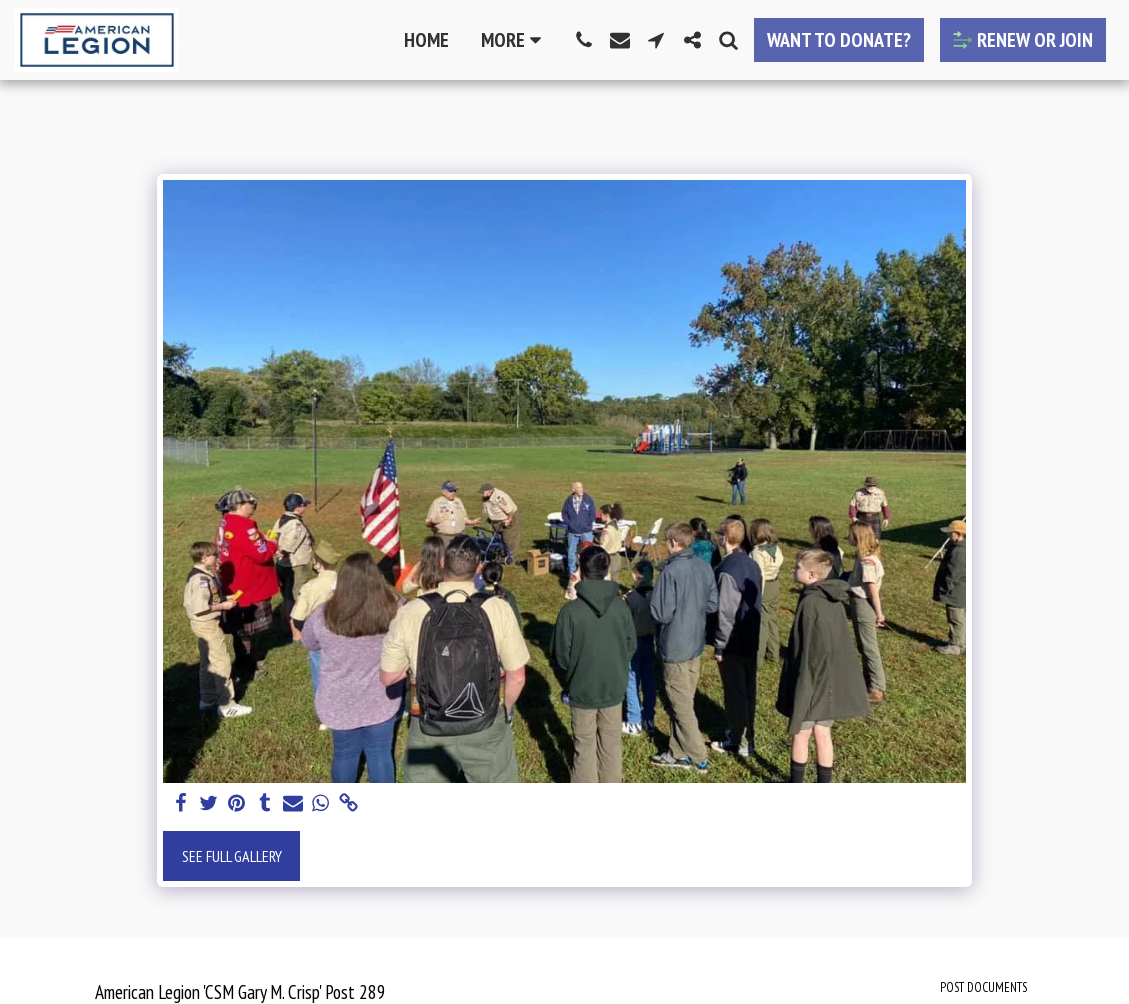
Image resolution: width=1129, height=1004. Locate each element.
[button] (584, 40)
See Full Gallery (232, 856)
